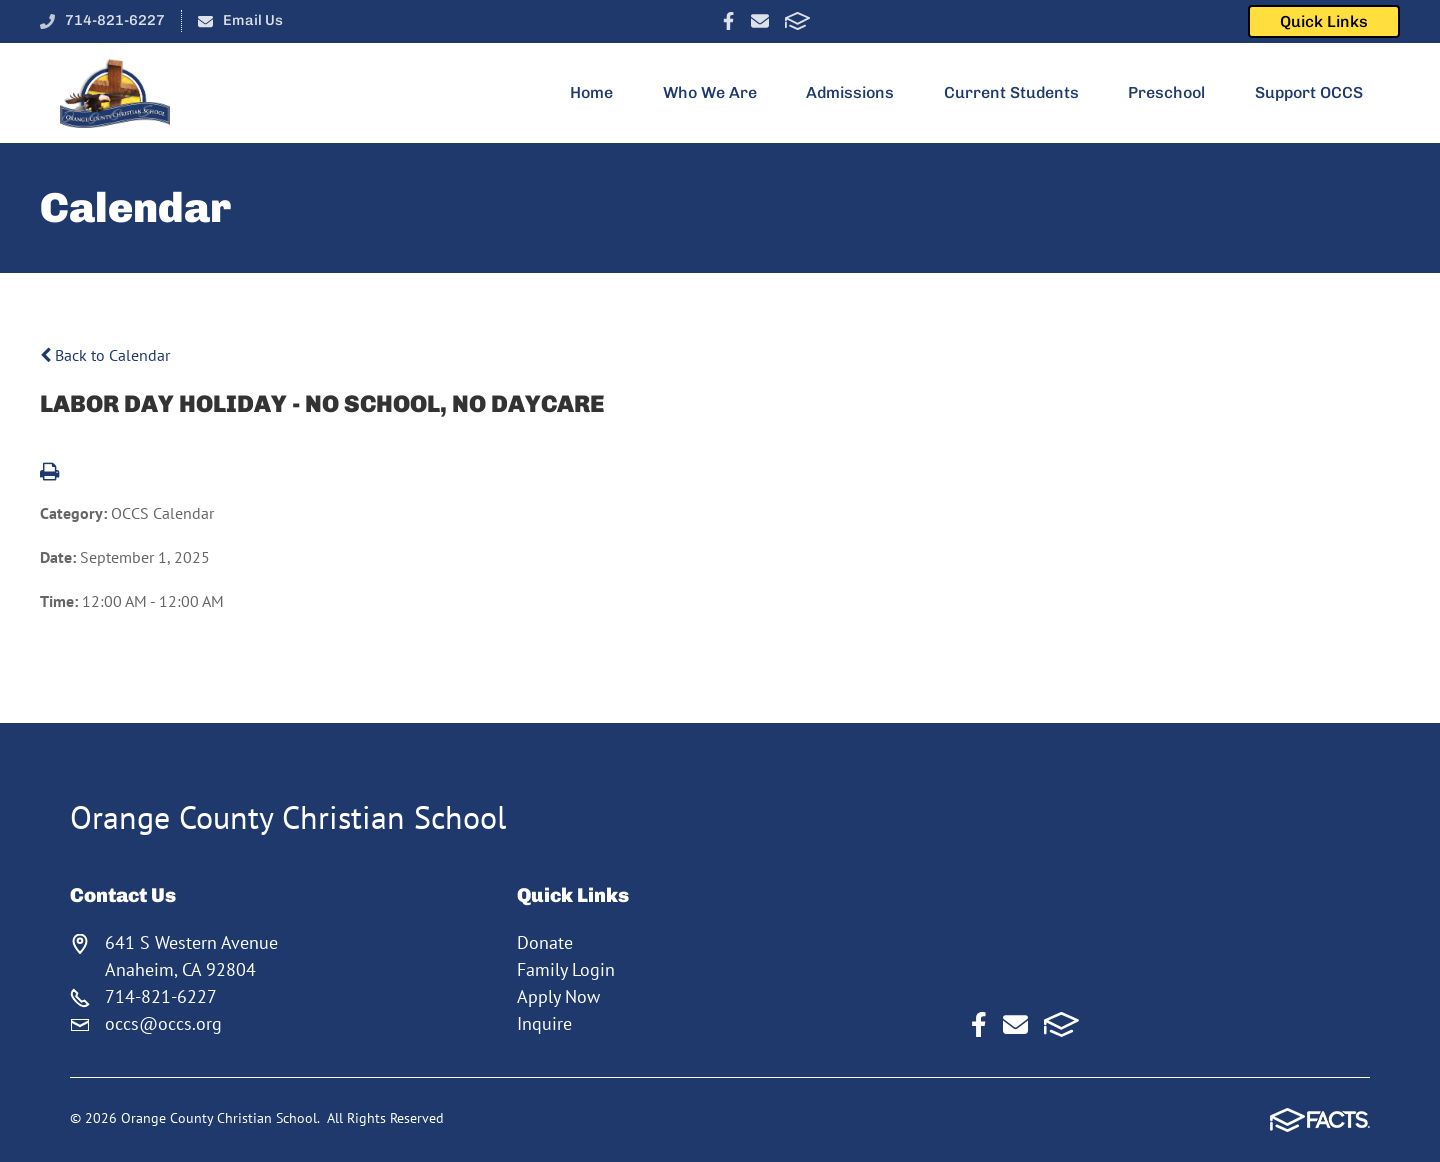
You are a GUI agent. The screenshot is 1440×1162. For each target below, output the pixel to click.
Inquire (544, 1023)
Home (600, 93)
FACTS (797, 21)
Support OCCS (1317, 93)
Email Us (253, 20)
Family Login (566, 969)
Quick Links (1324, 21)
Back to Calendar (105, 355)
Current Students (1020, 93)
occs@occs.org (163, 1023)
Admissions (858, 93)
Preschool (1175, 93)
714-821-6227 (115, 20)
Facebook (728, 21)
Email (760, 21)
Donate (545, 942)
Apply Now (558, 996)
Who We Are (718, 93)
